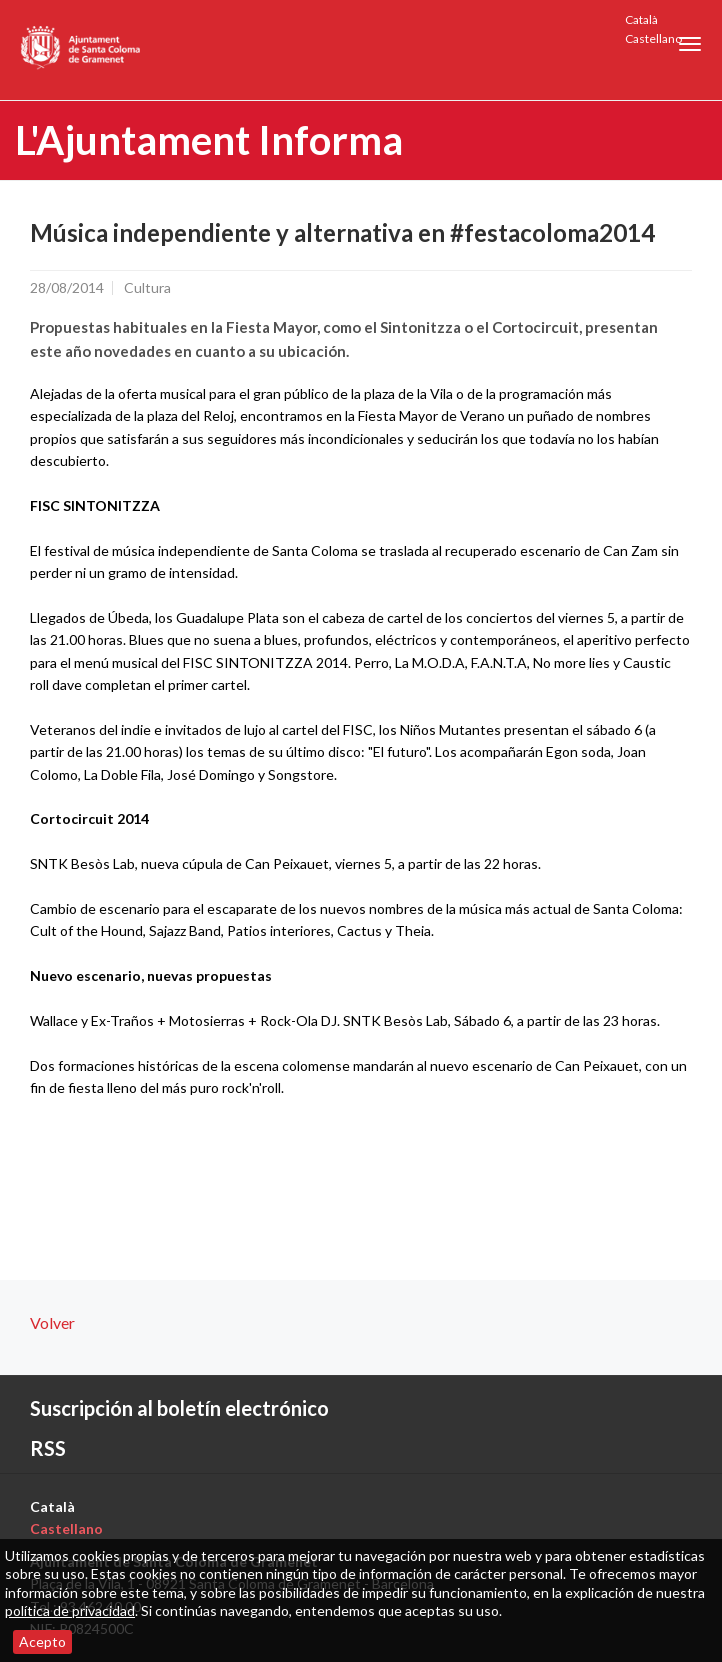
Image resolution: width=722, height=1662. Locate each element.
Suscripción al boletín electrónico (179, 1408)
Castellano (653, 38)
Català (641, 19)
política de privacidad (70, 1610)
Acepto (42, 1641)
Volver (52, 1322)
